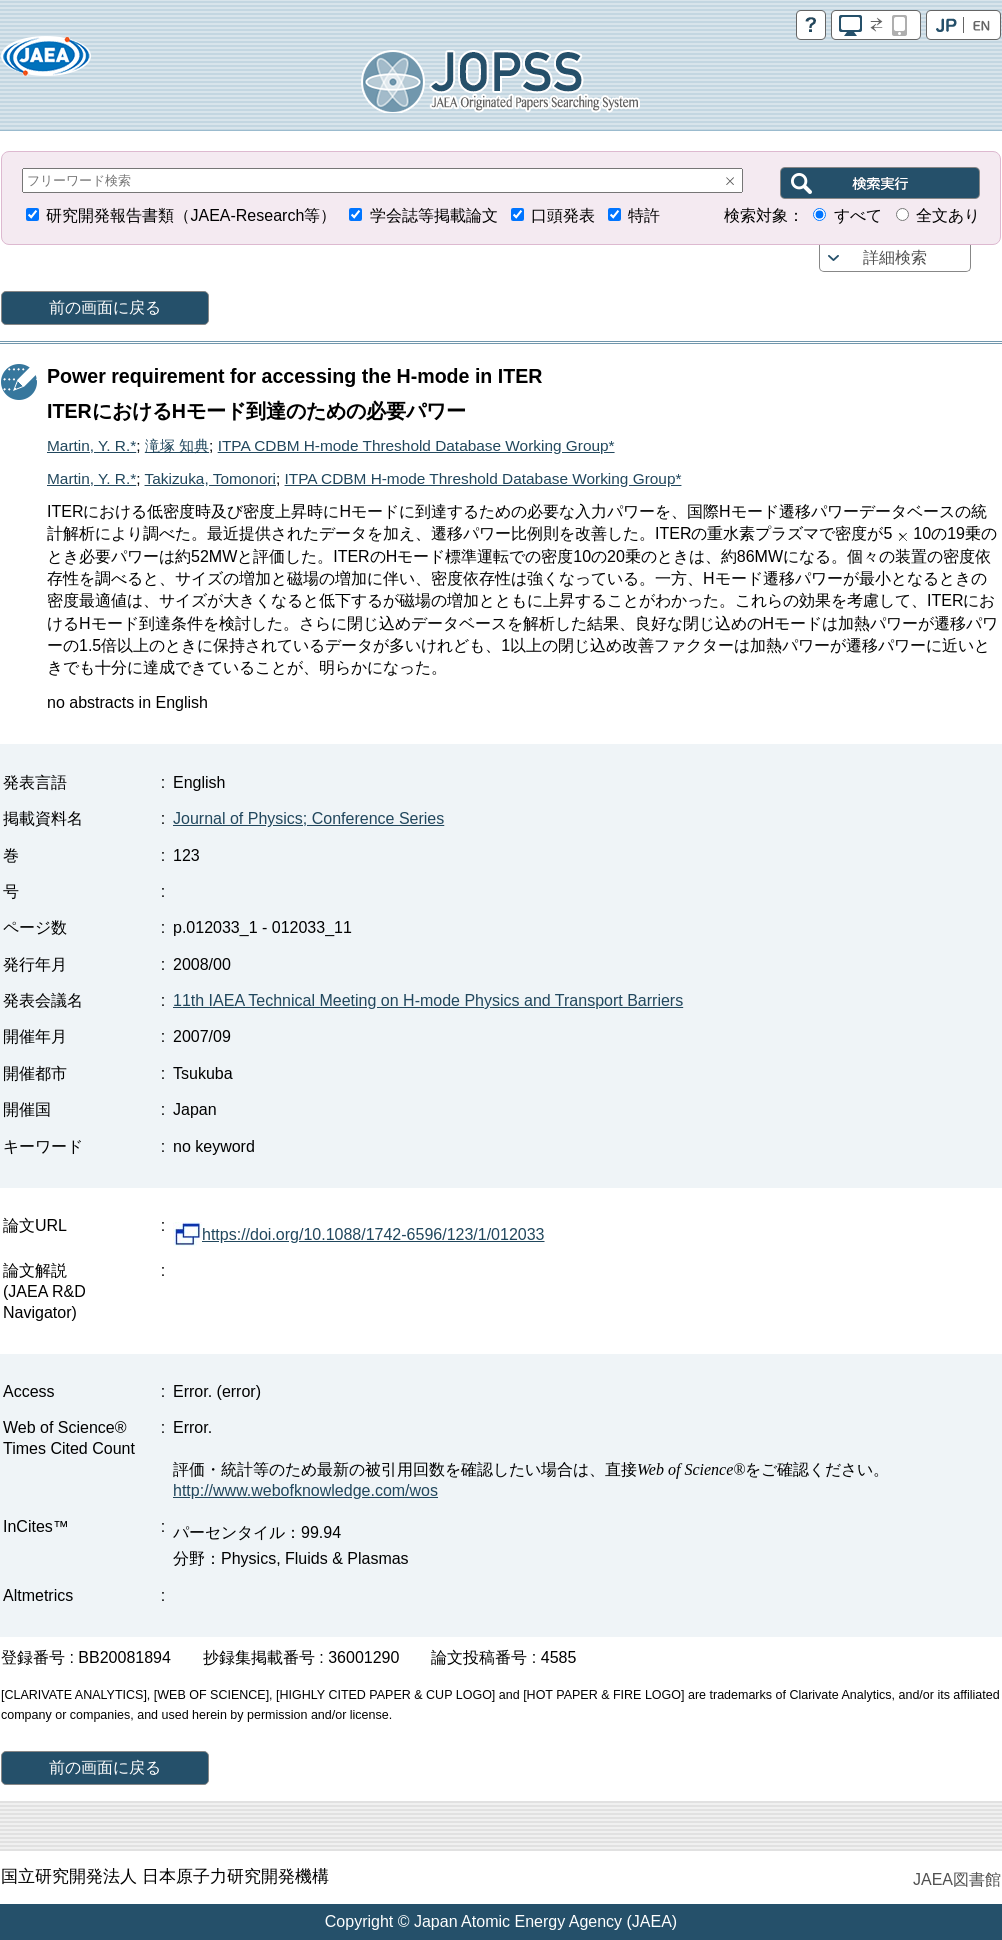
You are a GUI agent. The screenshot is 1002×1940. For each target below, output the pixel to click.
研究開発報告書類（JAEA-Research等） (191, 215)
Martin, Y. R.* (91, 445)
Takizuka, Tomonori (210, 478)
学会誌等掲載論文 (434, 215)
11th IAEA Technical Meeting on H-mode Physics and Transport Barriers (428, 1000)
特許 (644, 215)
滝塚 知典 (177, 445)
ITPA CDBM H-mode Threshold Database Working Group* (416, 445)
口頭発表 (563, 215)
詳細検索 (895, 257)
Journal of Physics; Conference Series (308, 818)
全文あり (948, 215)
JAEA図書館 (957, 1879)
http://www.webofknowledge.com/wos (305, 1490)
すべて (858, 215)
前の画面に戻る (105, 307)
